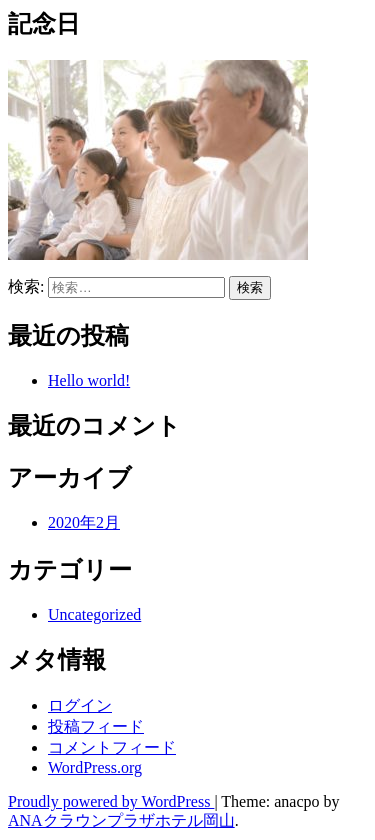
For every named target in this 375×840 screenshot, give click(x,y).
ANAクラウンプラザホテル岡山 (121, 820)
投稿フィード (96, 726)
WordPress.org (95, 767)
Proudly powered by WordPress (111, 801)
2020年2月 (84, 522)
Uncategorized (94, 614)
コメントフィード (112, 747)
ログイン (80, 705)
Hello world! (89, 380)
